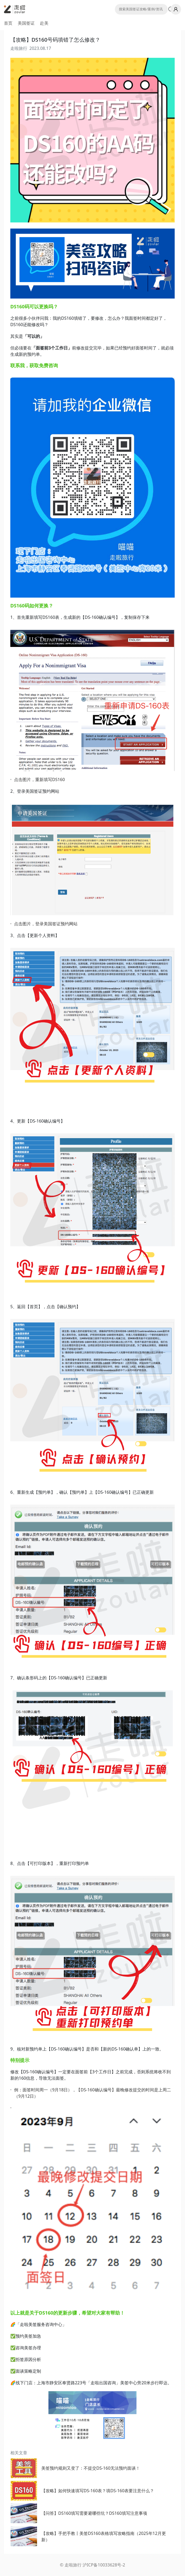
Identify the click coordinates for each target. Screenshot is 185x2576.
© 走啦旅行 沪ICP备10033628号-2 (92, 2565)
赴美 (44, 23)
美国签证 (26, 23)
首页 (8, 23)
